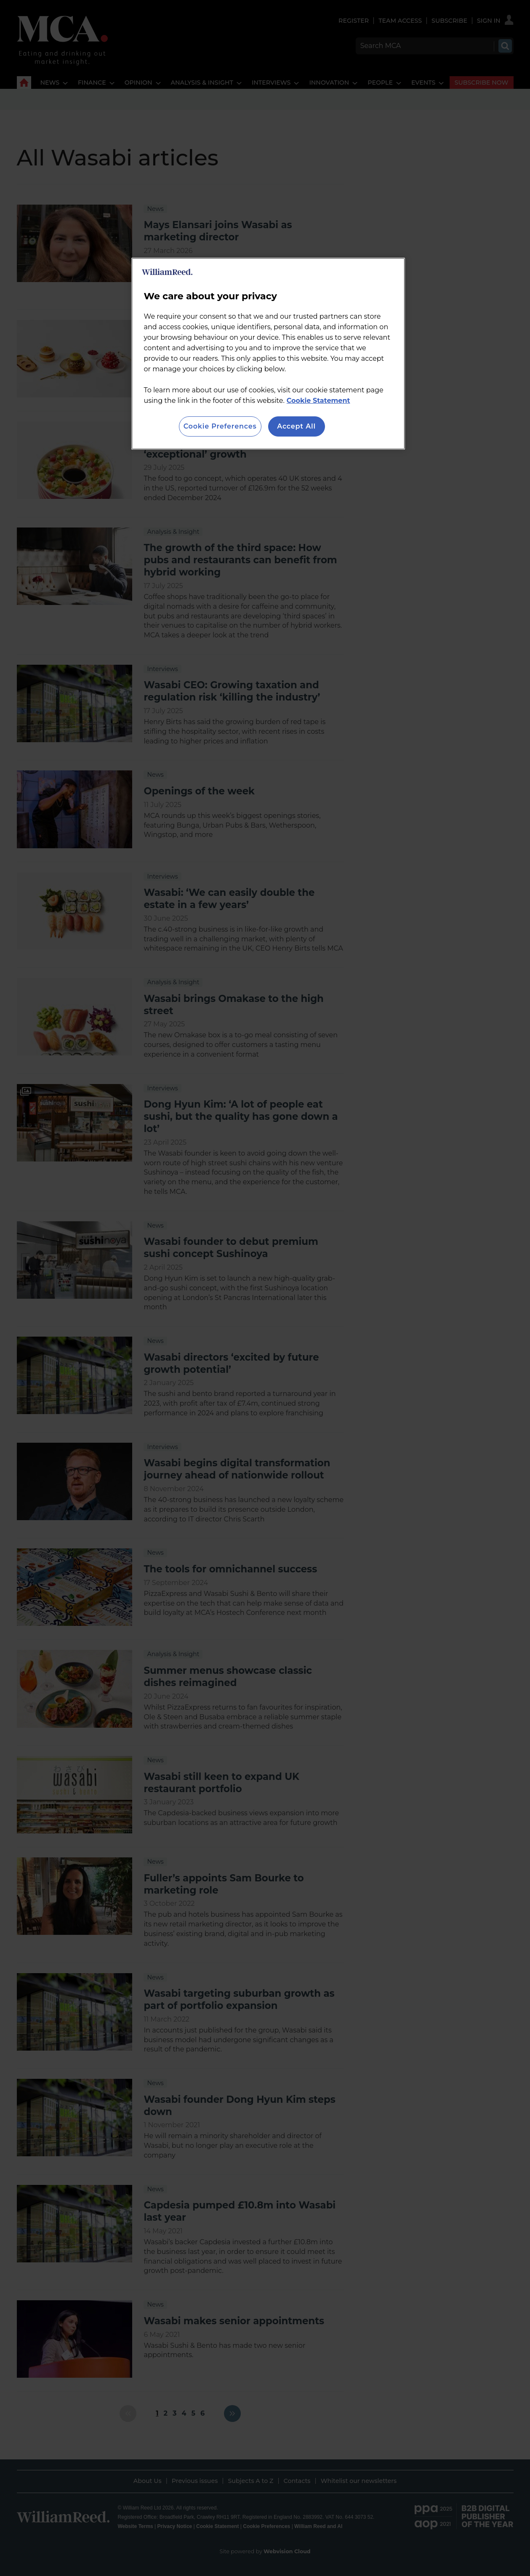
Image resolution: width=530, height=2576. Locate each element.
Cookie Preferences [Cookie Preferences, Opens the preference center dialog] (220, 426)
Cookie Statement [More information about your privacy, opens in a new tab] (318, 401)
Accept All (296, 426)
